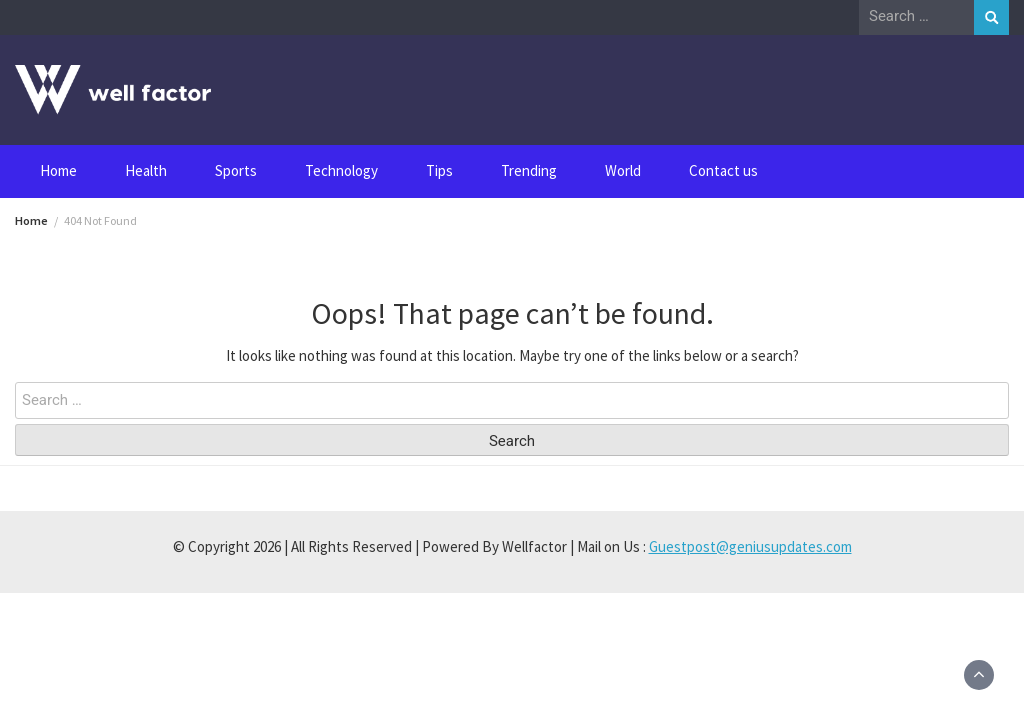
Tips (439, 170)
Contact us (723, 170)
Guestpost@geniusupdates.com (750, 546)
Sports (236, 170)
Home (58, 170)
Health (146, 170)
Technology (341, 170)
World (623, 170)
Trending (529, 170)
